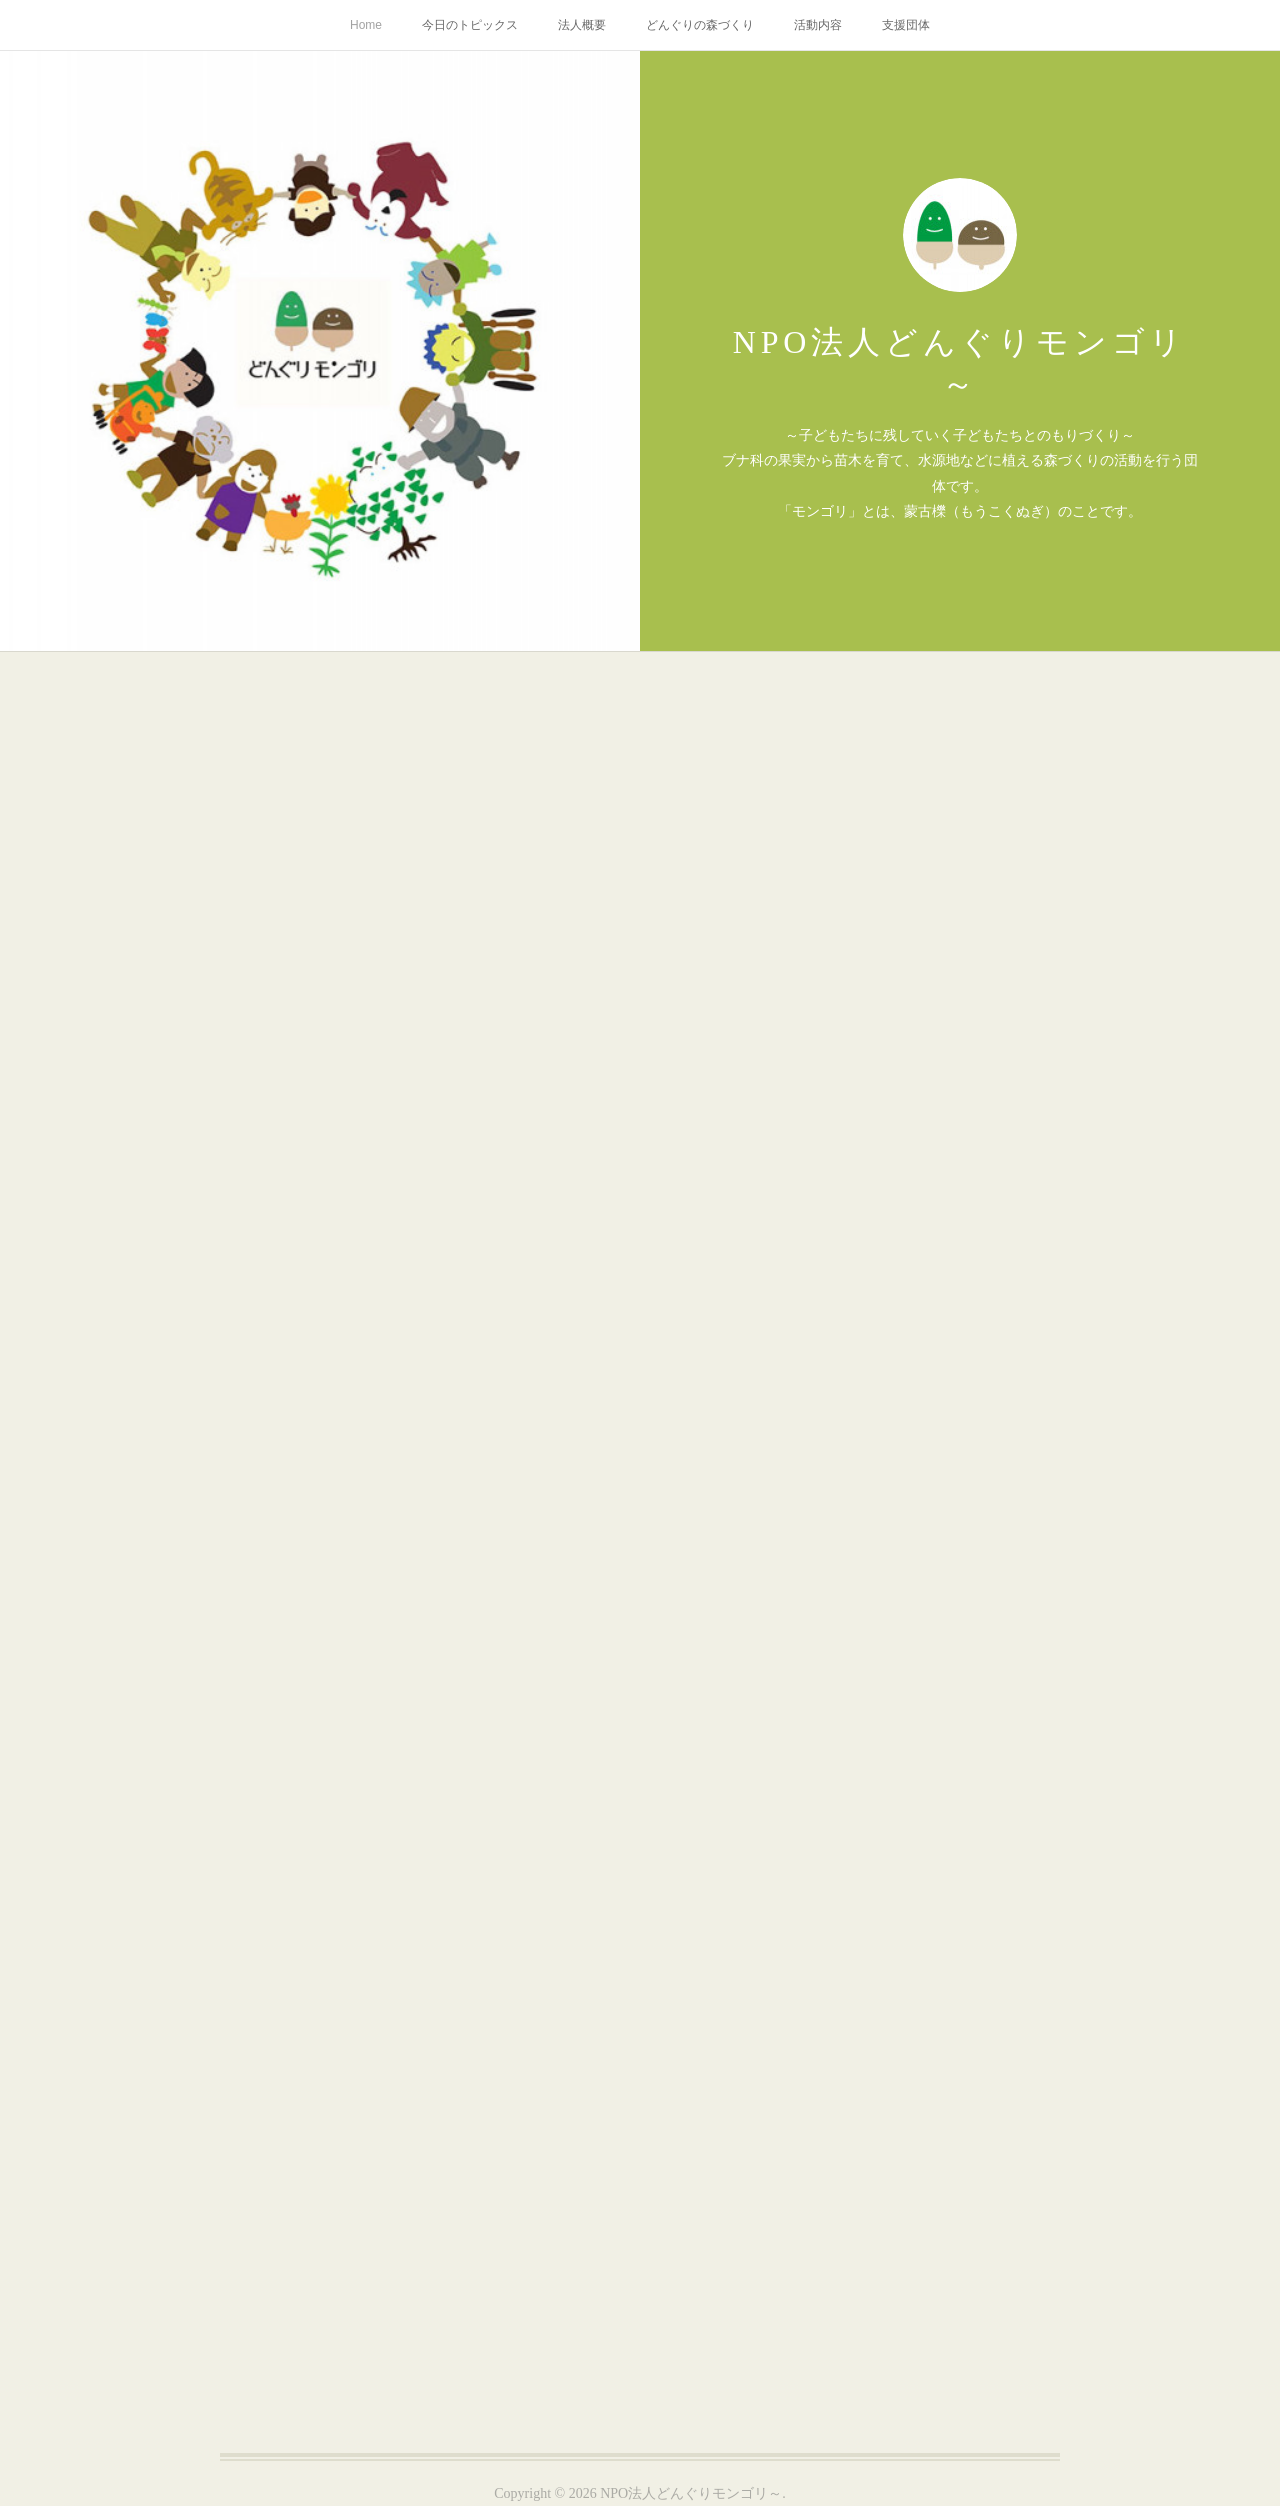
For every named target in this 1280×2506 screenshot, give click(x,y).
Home (366, 25)
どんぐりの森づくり (700, 25)
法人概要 (582, 25)
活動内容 (818, 25)
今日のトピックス (470, 25)
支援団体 (906, 25)
